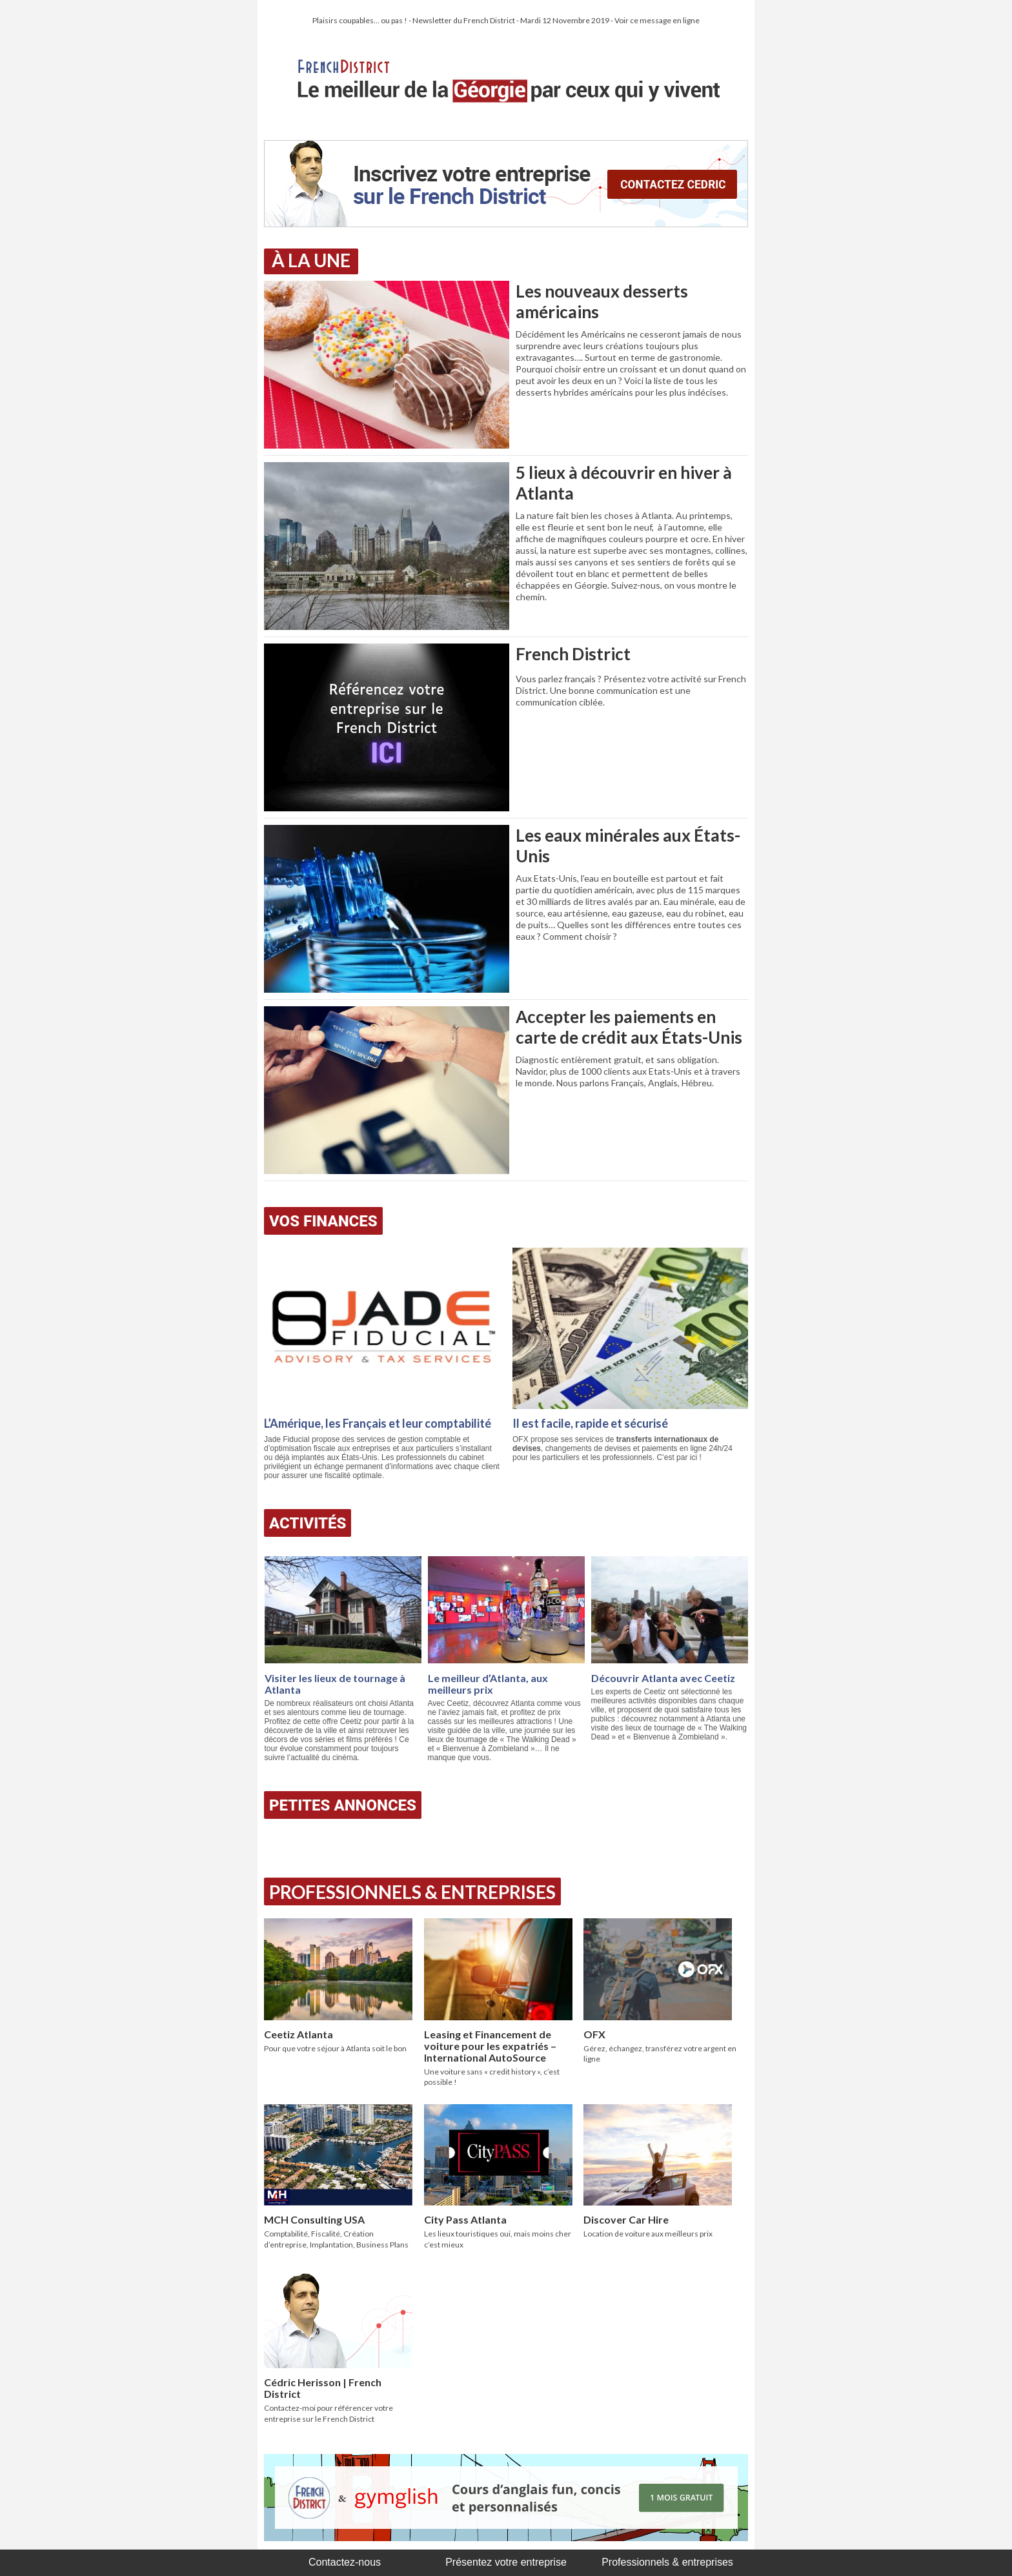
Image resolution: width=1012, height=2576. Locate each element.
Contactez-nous (345, 2562)
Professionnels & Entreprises (412, 1892)
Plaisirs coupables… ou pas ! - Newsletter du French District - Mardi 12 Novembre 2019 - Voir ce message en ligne (506, 20)
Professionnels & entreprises (667, 2562)
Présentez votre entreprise (506, 2562)
